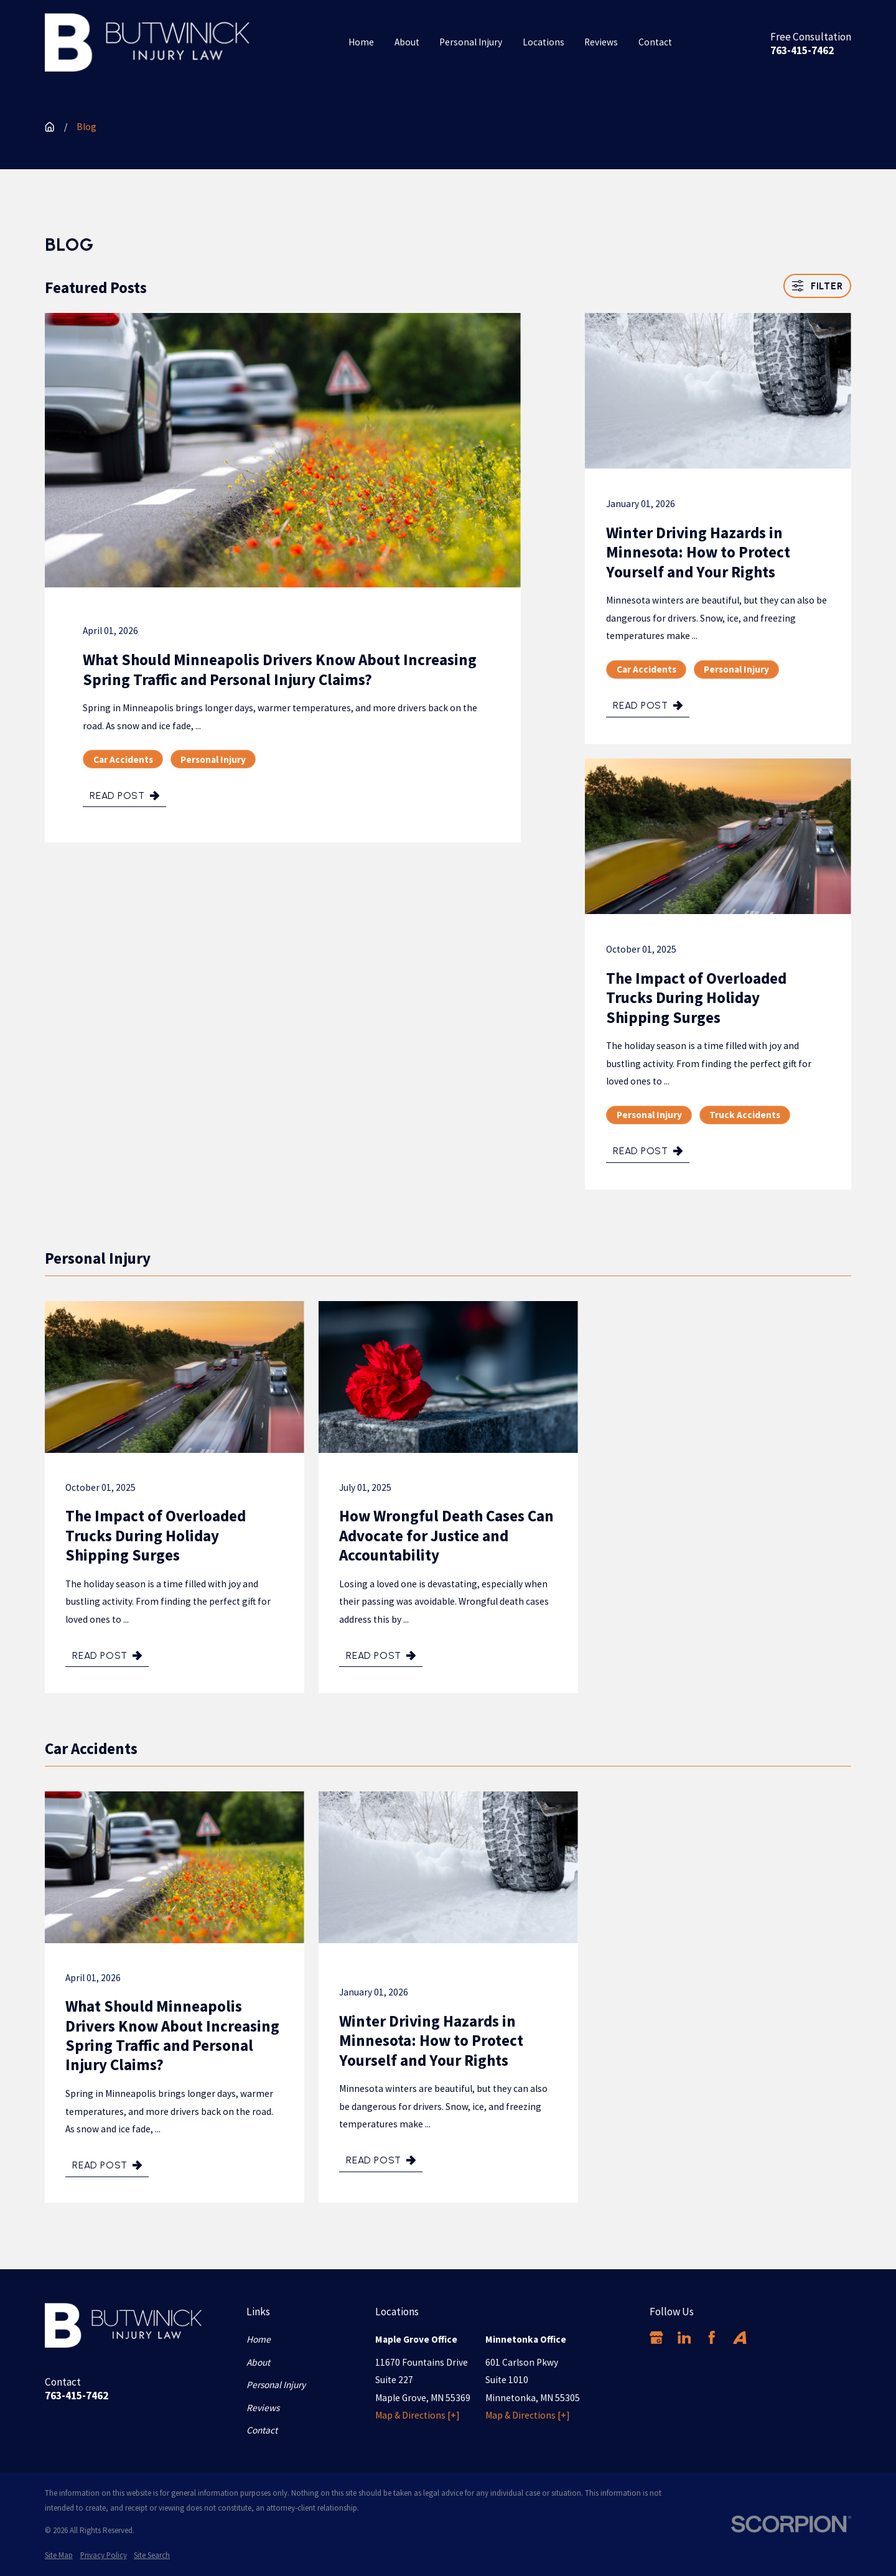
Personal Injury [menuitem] (470, 42)
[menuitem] (59, 2555)
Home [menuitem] (361, 42)
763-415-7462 (802, 50)
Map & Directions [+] (417, 2415)
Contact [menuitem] (655, 42)
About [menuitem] (406, 42)
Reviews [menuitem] (601, 42)
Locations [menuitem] (543, 42)
